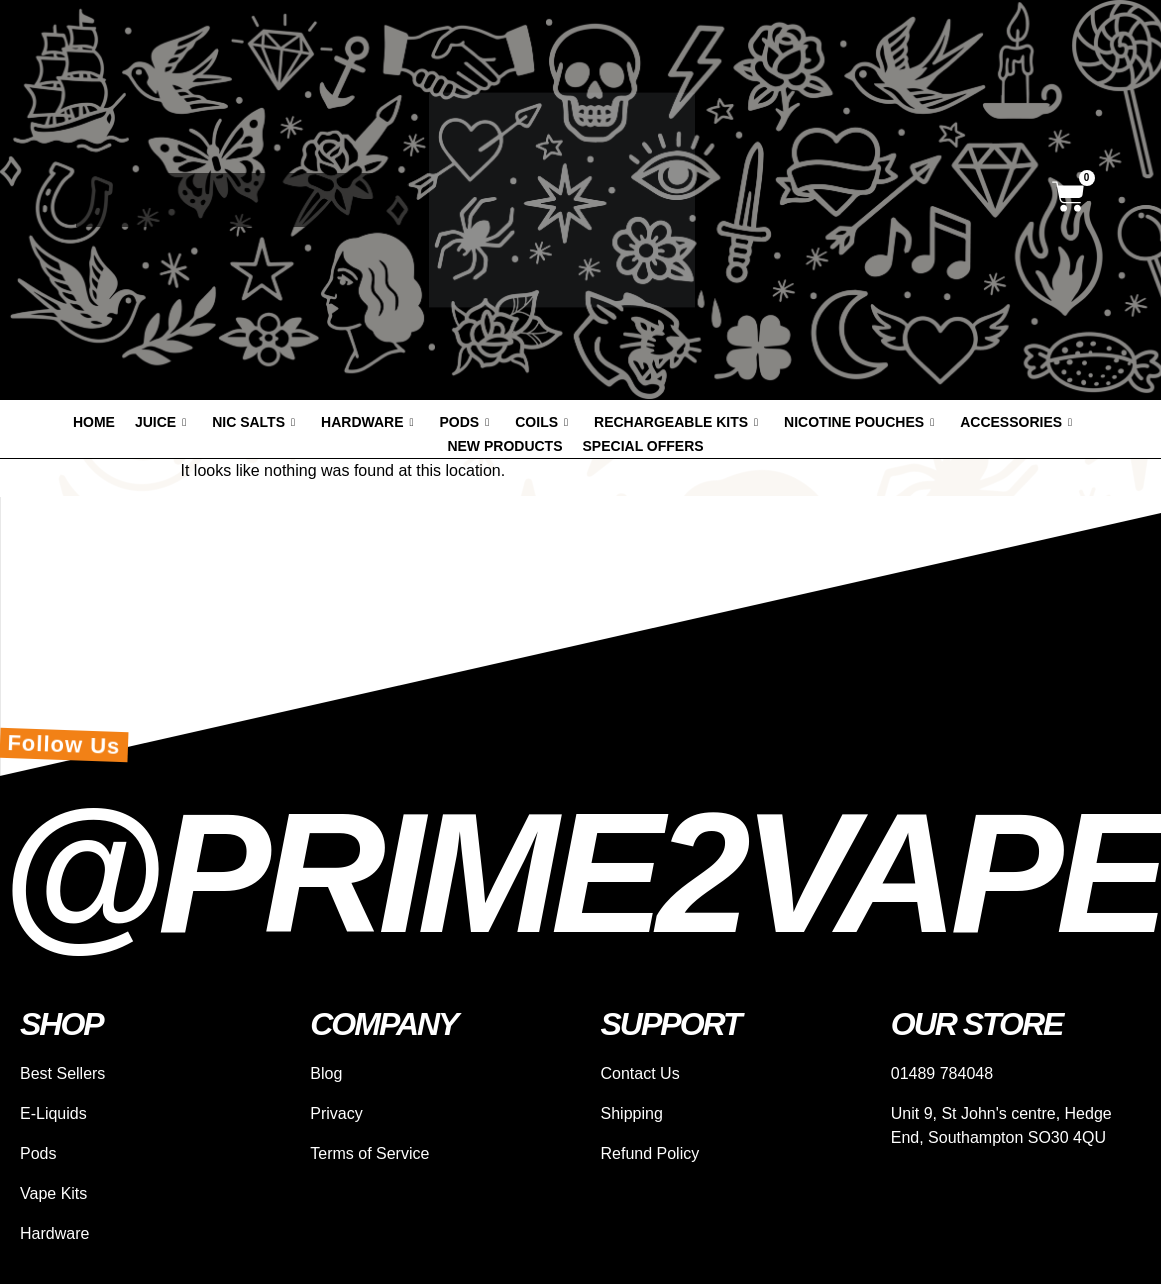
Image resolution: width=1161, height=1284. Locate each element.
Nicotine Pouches (859, 422)
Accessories (1016, 422)
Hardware (367, 422)
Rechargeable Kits (676, 422)
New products (504, 446)
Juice (160, 422)
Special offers (643, 446)
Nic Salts (253, 422)
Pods (465, 422)
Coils (541, 422)
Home (94, 422)
